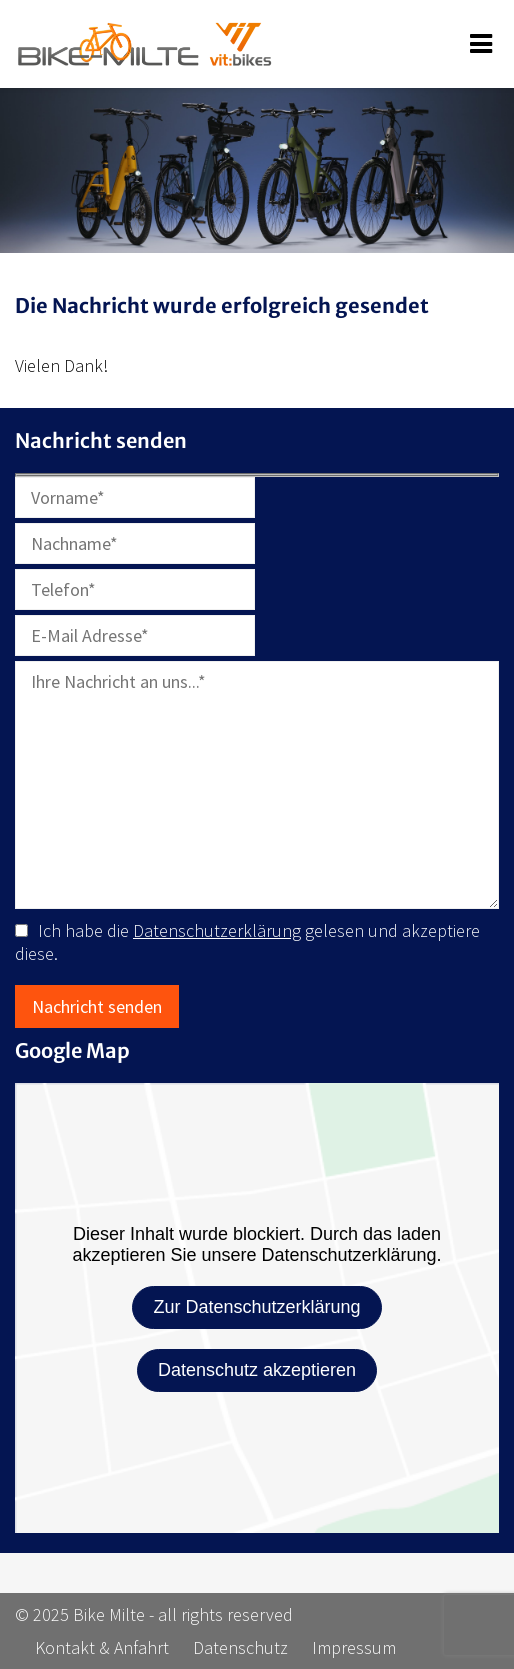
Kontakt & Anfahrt (102, 1647)
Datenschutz (240, 1647)
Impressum (354, 1647)
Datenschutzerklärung (217, 930)
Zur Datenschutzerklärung (256, 1307)
